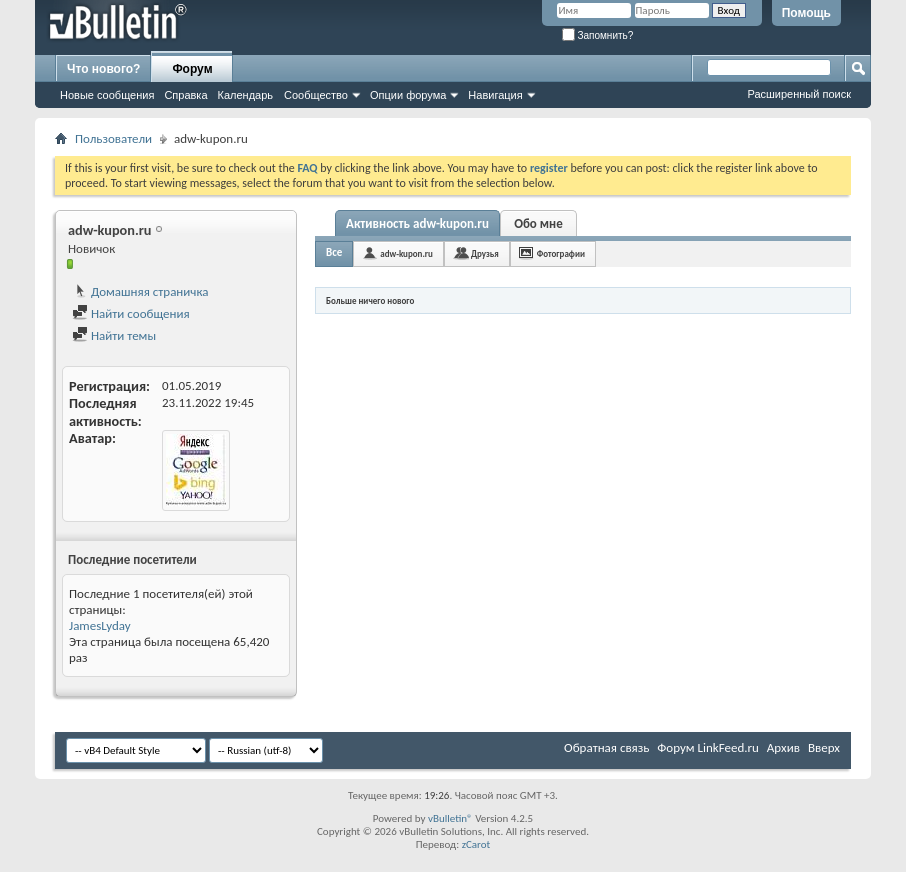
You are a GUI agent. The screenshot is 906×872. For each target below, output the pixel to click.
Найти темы (114, 335)
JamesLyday (100, 625)
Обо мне (538, 223)
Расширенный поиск (799, 94)
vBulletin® (450, 818)
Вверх (824, 747)
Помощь (806, 13)
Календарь (246, 95)
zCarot (476, 844)
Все (334, 252)
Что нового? (103, 69)
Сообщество (316, 95)
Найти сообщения (131, 313)
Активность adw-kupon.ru (417, 223)
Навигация (495, 95)
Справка (185, 95)
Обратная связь (606, 747)
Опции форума (408, 95)
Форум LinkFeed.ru (708, 747)
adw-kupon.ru (406, 253)
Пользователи (113, 138)
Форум (192, 69)
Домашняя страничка (140, 291)
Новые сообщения (107, 95)
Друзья (485, 253)
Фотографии (561, 253)
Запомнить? (598, 35)
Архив (783, 747)
